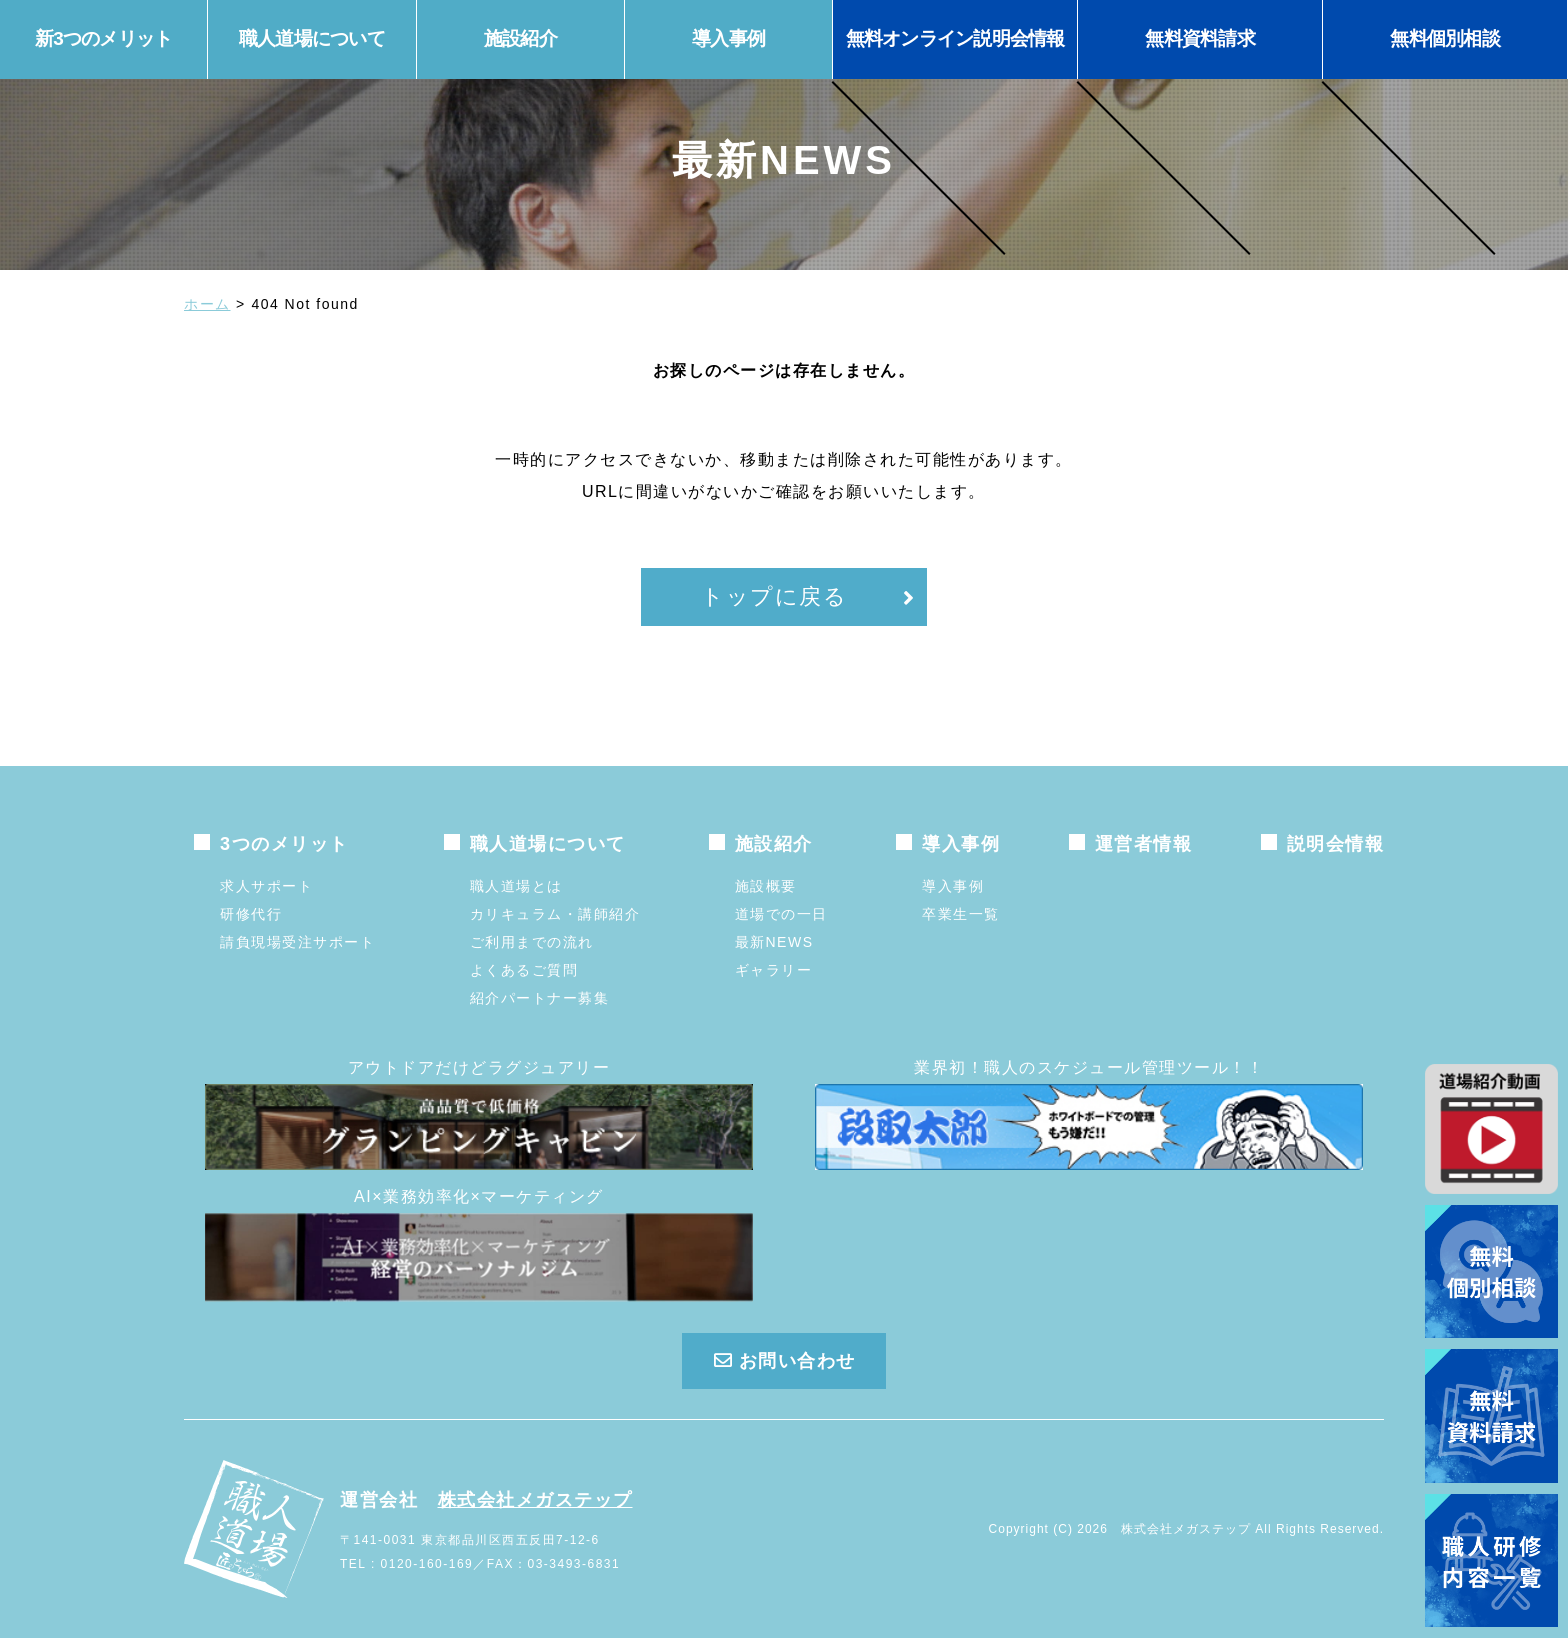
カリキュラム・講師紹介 (555, 914)
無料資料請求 (1199, 38)
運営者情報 (1144, 844)
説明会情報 (1336, 844)
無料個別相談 (1444, 38)
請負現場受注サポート (297, 942)
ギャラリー (774, 970)
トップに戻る (774, 596)
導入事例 (953, 886)
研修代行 (251, 914)
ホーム (207, 304)
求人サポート (266, 886)
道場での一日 (781, 914)
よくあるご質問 (524, 970)
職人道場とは (516, 886)
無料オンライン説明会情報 (955, 38)
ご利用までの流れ (532, 942)
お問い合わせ (784, 1361)
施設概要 (766, 886)
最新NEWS (774, 942)
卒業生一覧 (961, 914)
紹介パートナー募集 (540, 998)
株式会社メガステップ (535, 1500)
